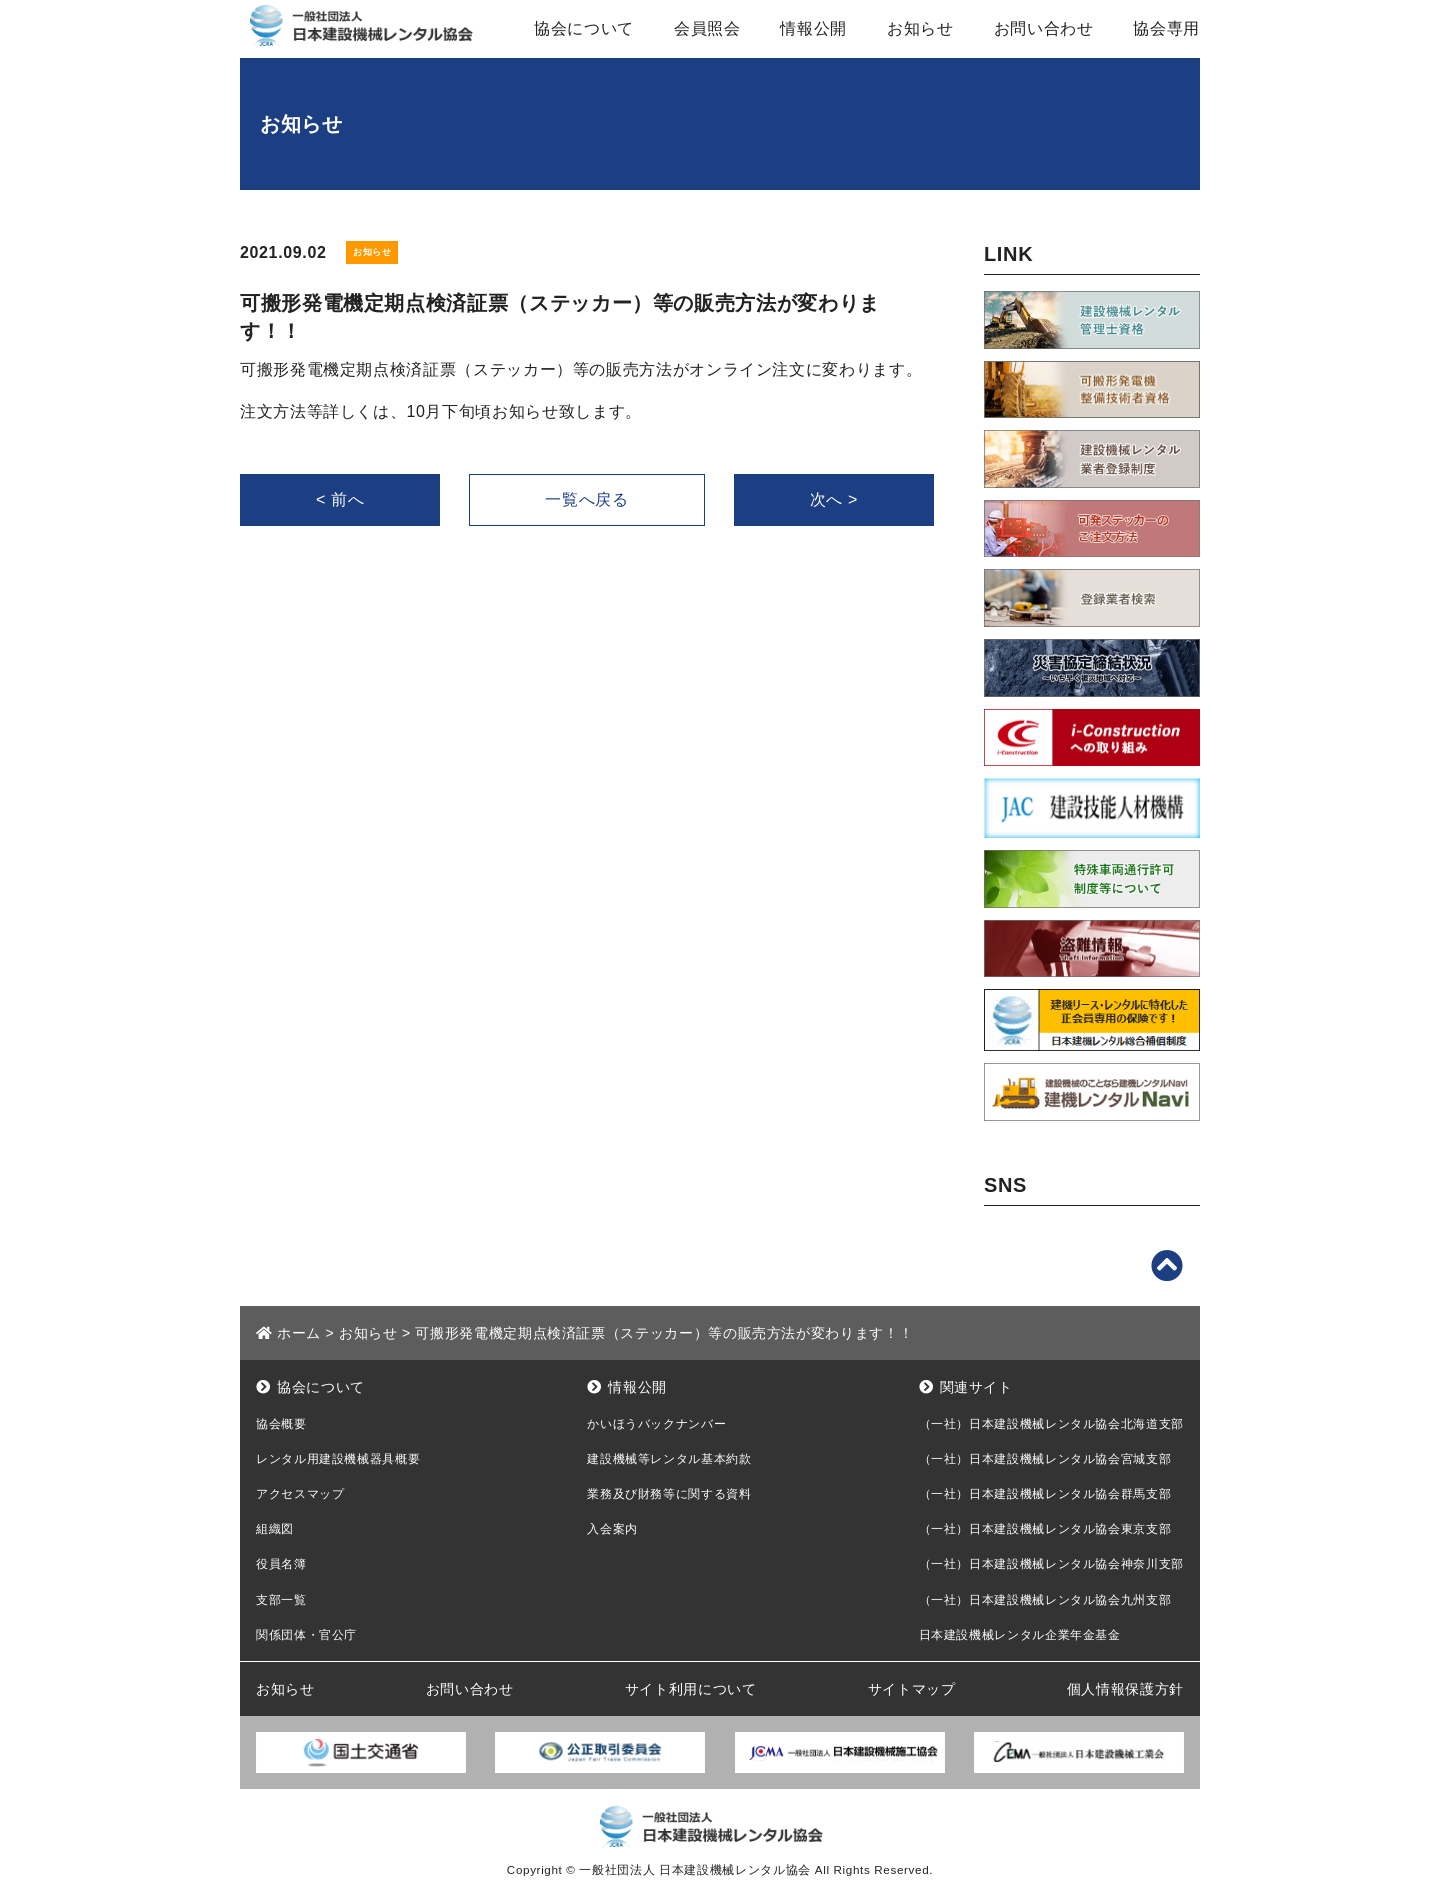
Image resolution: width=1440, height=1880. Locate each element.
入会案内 (612, 1529)
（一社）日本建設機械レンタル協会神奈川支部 (1051, 1564)
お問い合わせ (1044, 28)
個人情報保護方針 (1125, 1689)
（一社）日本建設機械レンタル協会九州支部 (1045, 1600)
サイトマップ (912, 1689)
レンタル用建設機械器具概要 (338, 1459)
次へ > (834, 499)
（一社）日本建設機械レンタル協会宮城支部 (1045, 1459)
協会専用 (1166, 28)
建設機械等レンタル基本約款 (669, 1459)
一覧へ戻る (586, 499)
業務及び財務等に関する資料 (669, 1494)
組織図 (275, 1529)
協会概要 (281, 1424)
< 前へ (340, 499)
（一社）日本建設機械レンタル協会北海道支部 (1051, 1424)
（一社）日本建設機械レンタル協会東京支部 (1045, 1529)
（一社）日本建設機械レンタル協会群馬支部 (1045, 1494)
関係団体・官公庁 (306, 1635)
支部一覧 (281, 1600)
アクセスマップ (300, 1494)
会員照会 (707, 28)
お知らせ (920, 28)
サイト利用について (691, 1689)
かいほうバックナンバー (656, 1424)
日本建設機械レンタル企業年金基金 (1020, 1635)
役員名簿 (281, 1564)
